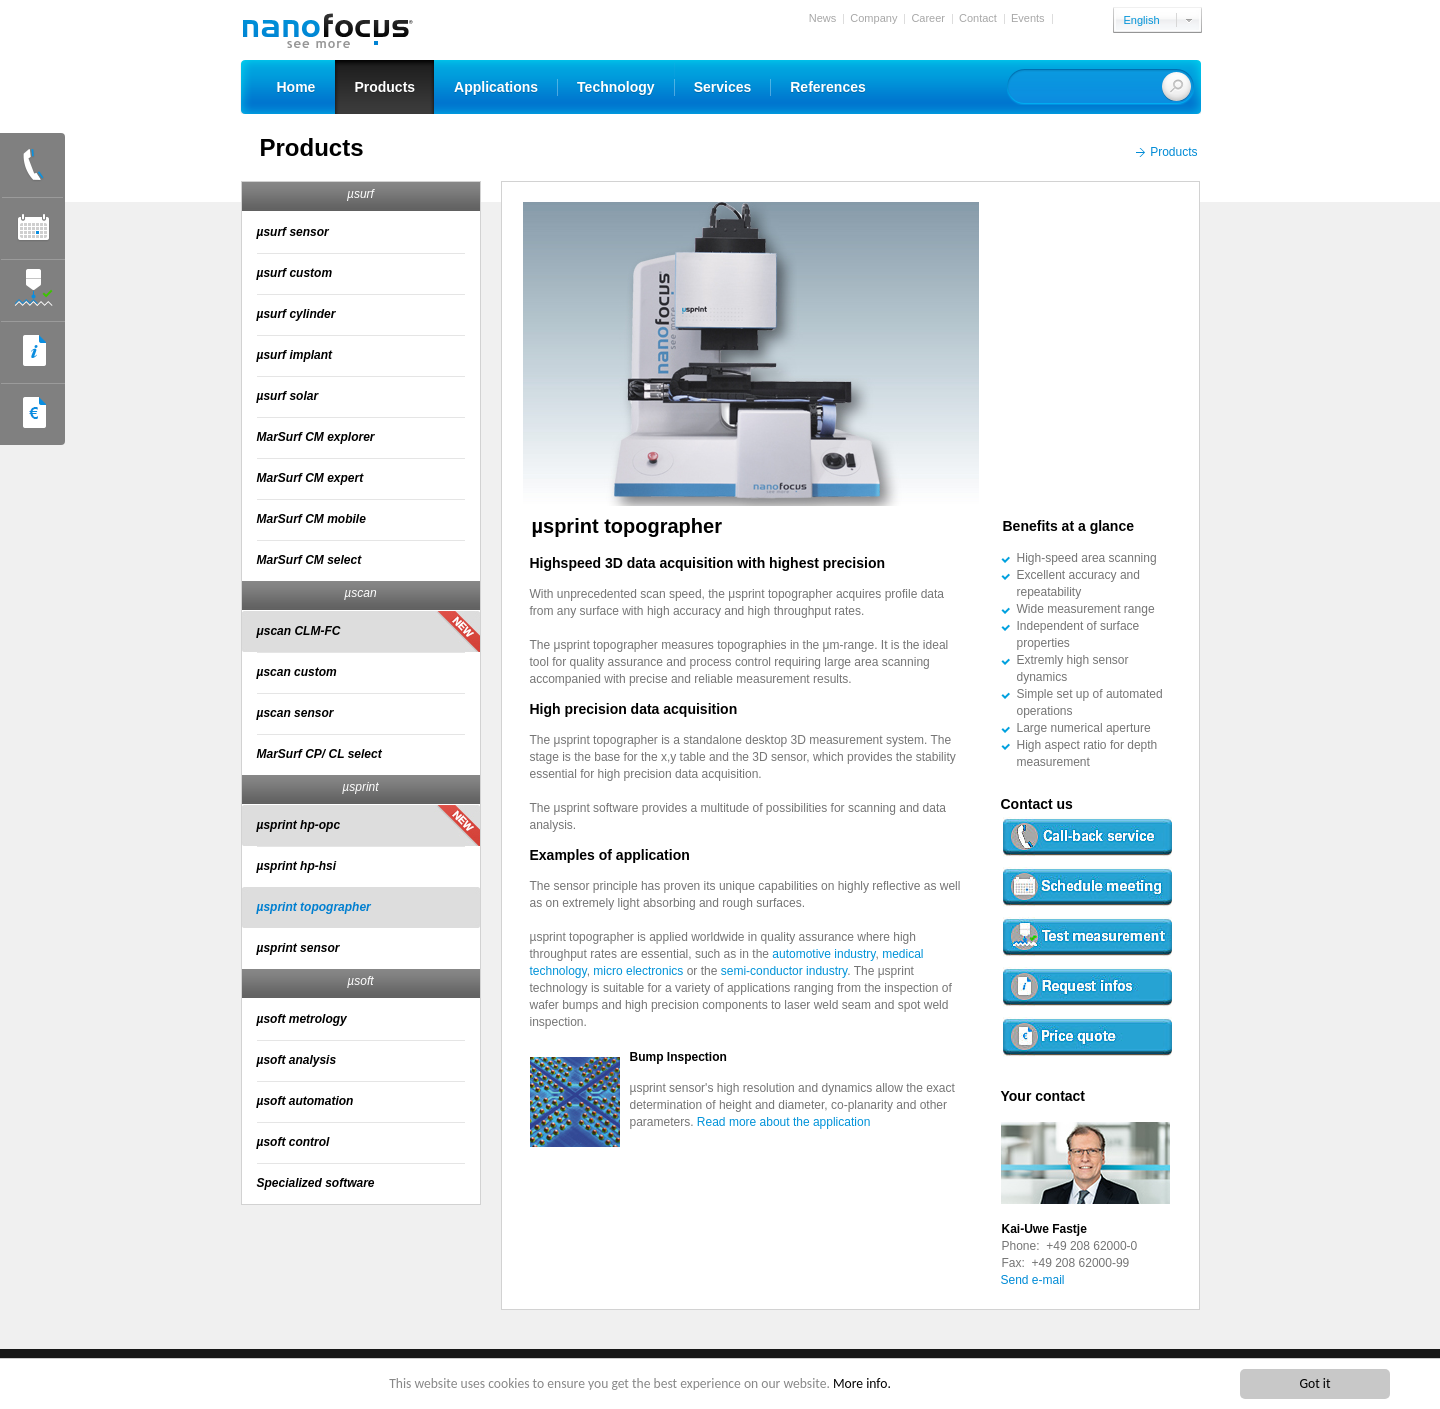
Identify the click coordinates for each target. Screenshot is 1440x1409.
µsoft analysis (297, 1060)
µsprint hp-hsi (297, 866)
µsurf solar (288, 396)
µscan (360, 593)
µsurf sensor (293, 232)
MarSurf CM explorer (316, 437)
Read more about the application (783, 1122)
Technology (616, 87)
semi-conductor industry (784, 971)
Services (723, 87)
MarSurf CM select (309, 560)
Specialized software (316, 1183)
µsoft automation (305, 1101)
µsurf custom (295, 273)
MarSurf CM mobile (311, 519)
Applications (496, 87)
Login (1072, 18)
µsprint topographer (314, 907)
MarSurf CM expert (310, 478)
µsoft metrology (302, 1019)
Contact (978, 18)
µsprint (360, 787)
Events (1028, 18)
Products (384, 87)
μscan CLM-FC (299, 631)
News (823, 18)
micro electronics (639, 971)
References (828, 87)
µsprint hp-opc (299, 825)
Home (296, 87)
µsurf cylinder (296, 314)
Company (873, 18)
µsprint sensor (298, 948)
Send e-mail (1033, 1280)
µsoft (360, 981)
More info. (862, 1383)
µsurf (360, 194)
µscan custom (297, 672)
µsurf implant (295, 355)
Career (928, 18)
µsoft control (293, 1142)
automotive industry (823, 954)
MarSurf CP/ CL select (319, 754)
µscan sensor (295, 713)
